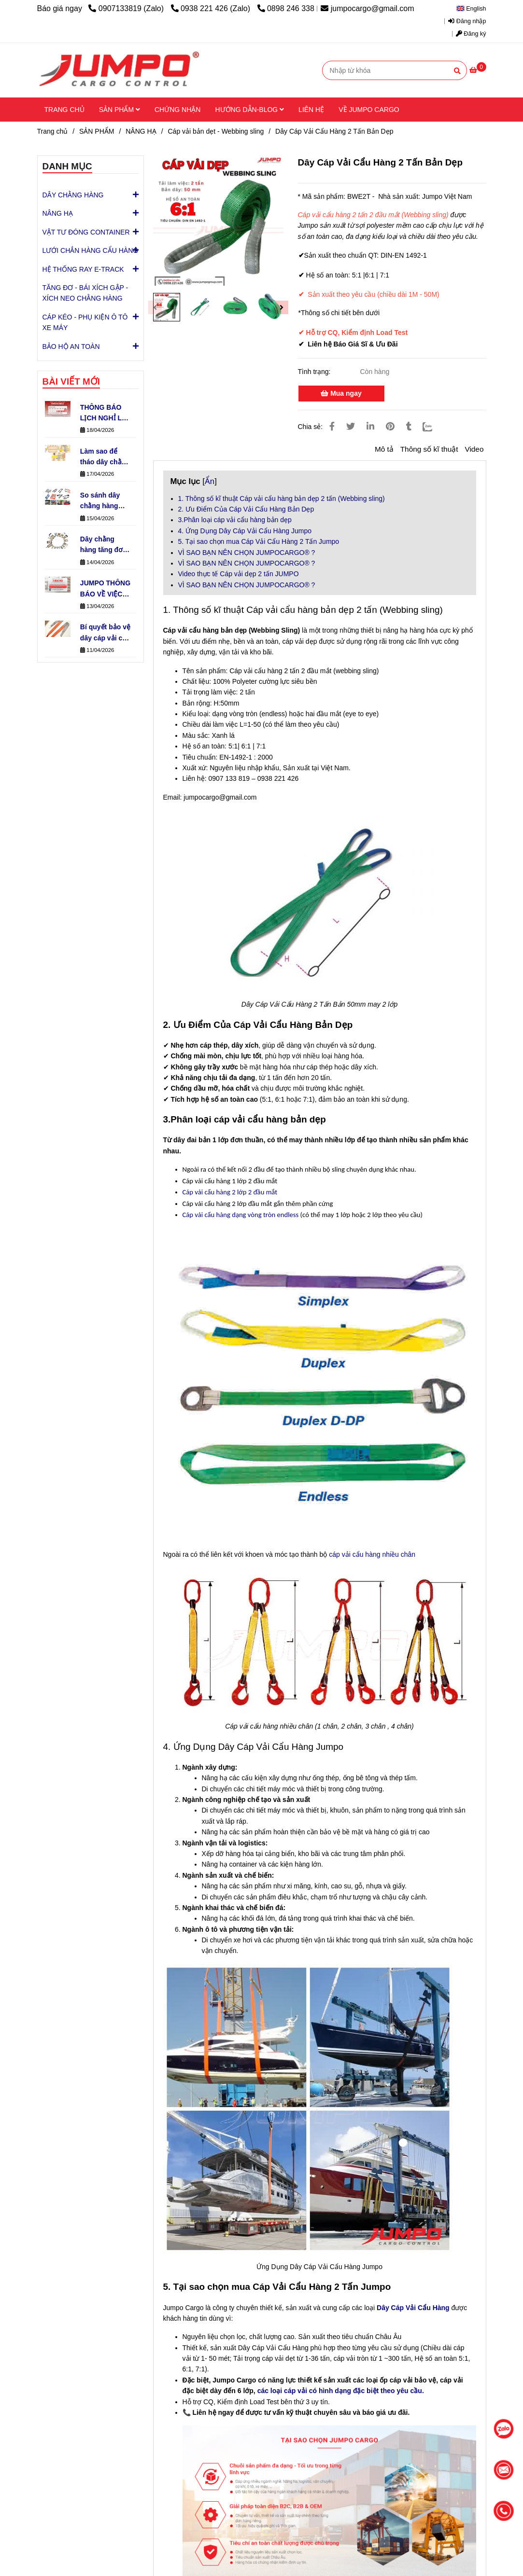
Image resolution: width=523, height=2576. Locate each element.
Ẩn (209, 481)
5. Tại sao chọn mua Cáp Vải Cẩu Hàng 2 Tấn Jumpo (258, 541)
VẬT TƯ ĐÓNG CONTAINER (86, 231)
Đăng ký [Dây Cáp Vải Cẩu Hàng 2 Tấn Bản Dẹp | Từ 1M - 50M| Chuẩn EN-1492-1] (471, 33)
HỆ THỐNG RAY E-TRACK (83, 269)
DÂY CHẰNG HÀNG (73, 194)
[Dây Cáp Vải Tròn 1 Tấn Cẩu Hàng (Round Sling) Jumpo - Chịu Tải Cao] (413, 2308)
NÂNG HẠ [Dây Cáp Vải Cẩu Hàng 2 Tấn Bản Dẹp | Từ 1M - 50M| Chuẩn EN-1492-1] (141, 131)
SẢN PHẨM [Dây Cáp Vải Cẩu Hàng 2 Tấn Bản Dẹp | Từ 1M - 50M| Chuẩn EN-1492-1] (96, 131)
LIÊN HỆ (311, 109)
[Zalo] (433, 426)
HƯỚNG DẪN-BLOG (249, 109)
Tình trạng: (315, 371)
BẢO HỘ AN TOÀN (71, 346)
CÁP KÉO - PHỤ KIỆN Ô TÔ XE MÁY (90, 320)
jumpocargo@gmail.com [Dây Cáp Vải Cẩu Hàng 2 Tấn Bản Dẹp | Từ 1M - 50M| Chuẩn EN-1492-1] (367, 8)
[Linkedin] (370, 426)
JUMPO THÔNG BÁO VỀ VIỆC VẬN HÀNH (105, 589)
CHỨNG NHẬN (177, 109)
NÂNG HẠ (57, 213)
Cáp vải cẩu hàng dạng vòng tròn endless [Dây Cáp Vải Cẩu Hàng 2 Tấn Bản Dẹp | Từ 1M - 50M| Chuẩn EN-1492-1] (241, 1214)
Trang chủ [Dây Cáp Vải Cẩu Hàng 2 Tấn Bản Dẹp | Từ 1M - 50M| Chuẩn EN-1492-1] (52, 131)
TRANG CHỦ (64, 109)
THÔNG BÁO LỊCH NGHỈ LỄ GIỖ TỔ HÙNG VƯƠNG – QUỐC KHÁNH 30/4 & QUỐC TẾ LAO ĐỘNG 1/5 (103, 413)
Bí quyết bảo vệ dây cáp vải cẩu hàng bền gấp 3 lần (105, 633)
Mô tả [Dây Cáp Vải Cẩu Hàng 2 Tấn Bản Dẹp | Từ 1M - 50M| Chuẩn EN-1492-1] (384, 449)
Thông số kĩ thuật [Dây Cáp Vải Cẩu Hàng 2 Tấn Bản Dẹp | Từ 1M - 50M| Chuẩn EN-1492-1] (429, 449)
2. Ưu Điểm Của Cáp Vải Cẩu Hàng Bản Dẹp (246, 509)
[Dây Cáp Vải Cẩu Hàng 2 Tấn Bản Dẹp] (118, 70)
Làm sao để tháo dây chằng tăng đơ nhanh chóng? (105, 457)
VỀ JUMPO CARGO (369, 109)
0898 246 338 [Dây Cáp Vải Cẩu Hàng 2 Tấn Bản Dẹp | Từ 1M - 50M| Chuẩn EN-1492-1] (285, 8)
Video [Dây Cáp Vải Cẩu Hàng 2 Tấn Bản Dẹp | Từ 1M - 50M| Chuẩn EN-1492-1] (474, 449)
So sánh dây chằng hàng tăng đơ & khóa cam (104, 501)
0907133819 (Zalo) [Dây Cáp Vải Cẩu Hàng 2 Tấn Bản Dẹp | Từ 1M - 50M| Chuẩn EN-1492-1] (127, 8)
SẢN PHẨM (119, 109)
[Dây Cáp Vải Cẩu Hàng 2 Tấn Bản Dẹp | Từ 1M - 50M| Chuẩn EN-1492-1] (477, 70)
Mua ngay (341, 393)
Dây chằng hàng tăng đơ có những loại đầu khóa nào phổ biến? (102, 545)
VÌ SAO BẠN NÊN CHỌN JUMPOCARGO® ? (246, 552)
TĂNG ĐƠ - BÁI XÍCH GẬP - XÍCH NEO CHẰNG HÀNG (85, 293)
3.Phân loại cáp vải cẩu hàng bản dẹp (235, 520)
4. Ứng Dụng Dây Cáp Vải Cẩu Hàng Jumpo (244, 531)
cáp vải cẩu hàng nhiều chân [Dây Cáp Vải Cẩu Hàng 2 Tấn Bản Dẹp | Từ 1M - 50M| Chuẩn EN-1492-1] (372, 1554)
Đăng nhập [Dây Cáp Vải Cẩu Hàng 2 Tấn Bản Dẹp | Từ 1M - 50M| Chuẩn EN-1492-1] (467, 21)
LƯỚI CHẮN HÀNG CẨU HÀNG (90, 250)
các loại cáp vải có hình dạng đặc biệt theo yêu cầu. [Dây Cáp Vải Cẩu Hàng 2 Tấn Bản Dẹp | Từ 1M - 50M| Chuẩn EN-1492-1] (340, 2391)
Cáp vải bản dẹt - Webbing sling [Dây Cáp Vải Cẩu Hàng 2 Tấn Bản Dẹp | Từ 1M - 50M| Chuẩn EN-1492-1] (216, 131)
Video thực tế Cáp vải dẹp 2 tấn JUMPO (238, 574)
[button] (473, 8)
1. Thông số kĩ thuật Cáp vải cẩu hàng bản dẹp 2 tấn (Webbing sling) (281, 498)
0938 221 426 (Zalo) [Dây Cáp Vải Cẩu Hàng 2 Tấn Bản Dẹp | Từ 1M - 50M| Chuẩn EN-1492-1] (212, 8)
